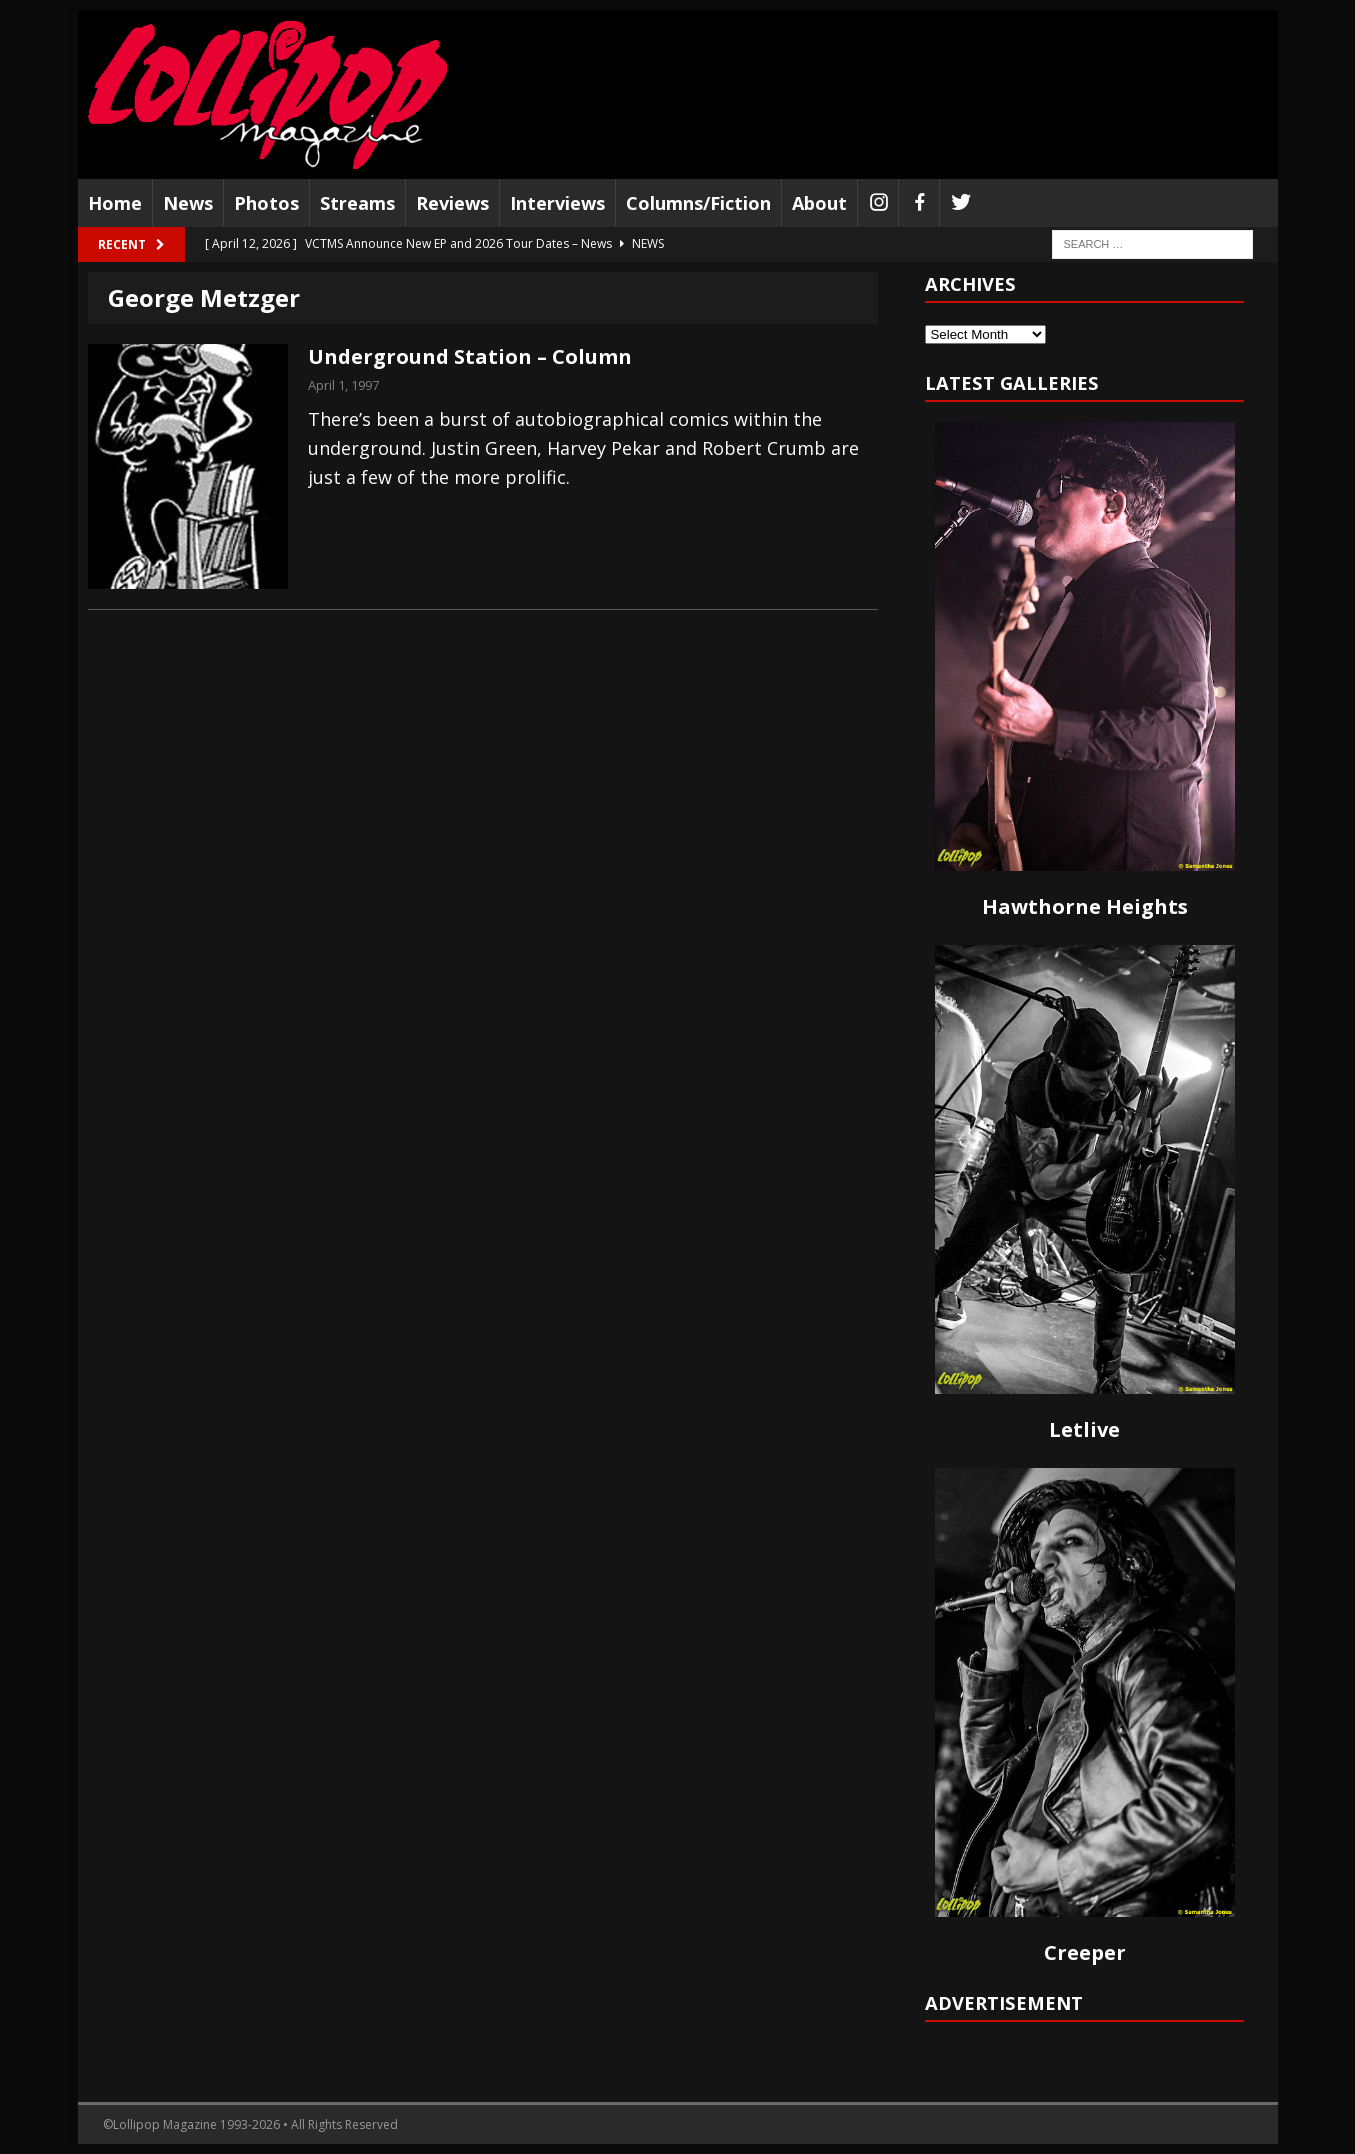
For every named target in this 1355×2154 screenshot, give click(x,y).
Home (115, 203)
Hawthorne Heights (1085, 906)
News (188, 203)
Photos (266, 203)
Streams (357, 203)
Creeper (1085, 1952)
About (819, 203)
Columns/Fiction (698, 203)
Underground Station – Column (470, 356)
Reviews (452, 203)
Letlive (1084, 1429)
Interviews (557, 203)
